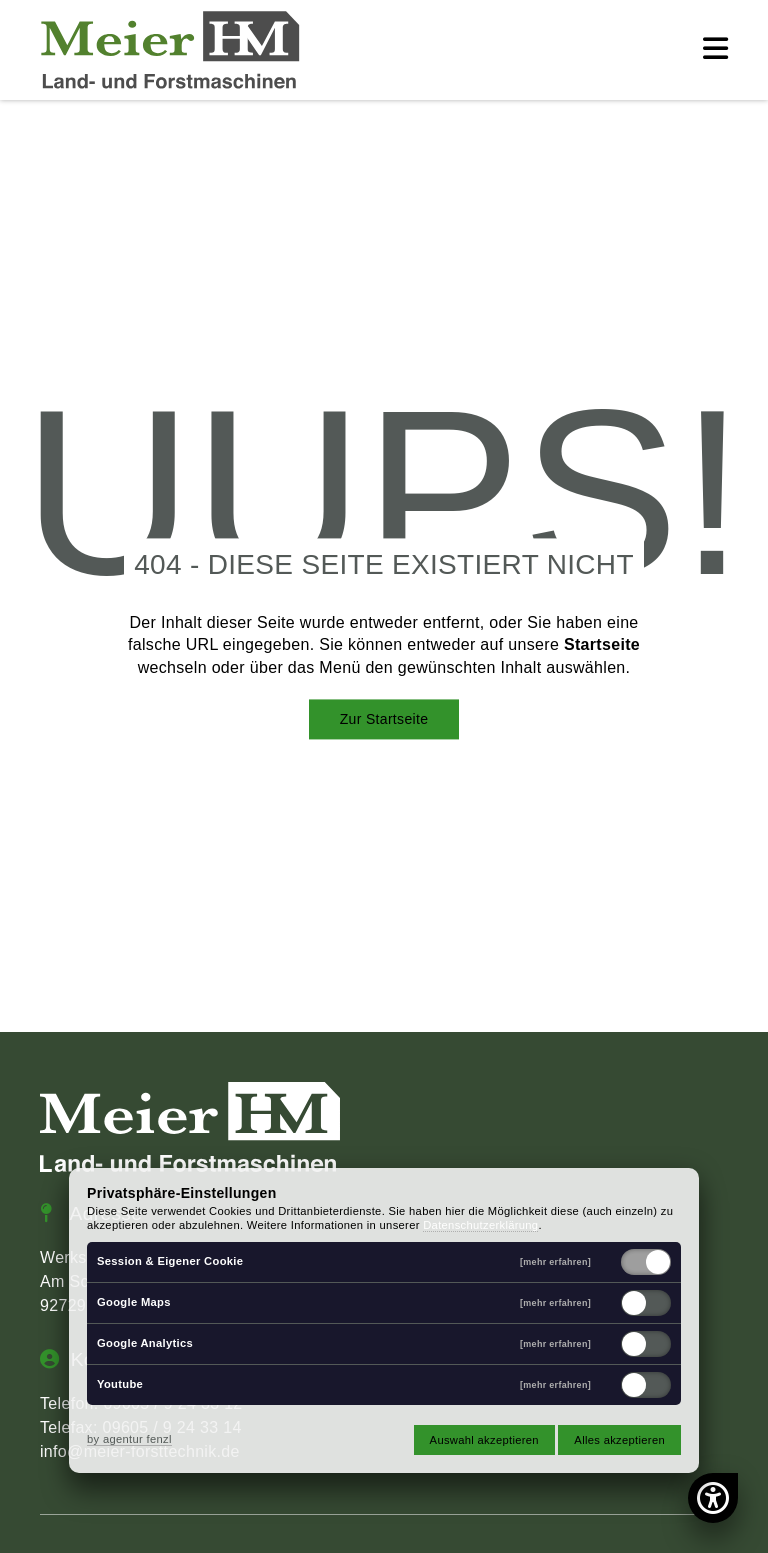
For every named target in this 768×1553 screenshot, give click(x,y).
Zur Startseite (384, 719)
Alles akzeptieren (619, 1440)
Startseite (602, 645)
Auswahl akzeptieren (484, 1440)
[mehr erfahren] (555, 1262)
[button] (715, 50)
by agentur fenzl (129, 1439)
